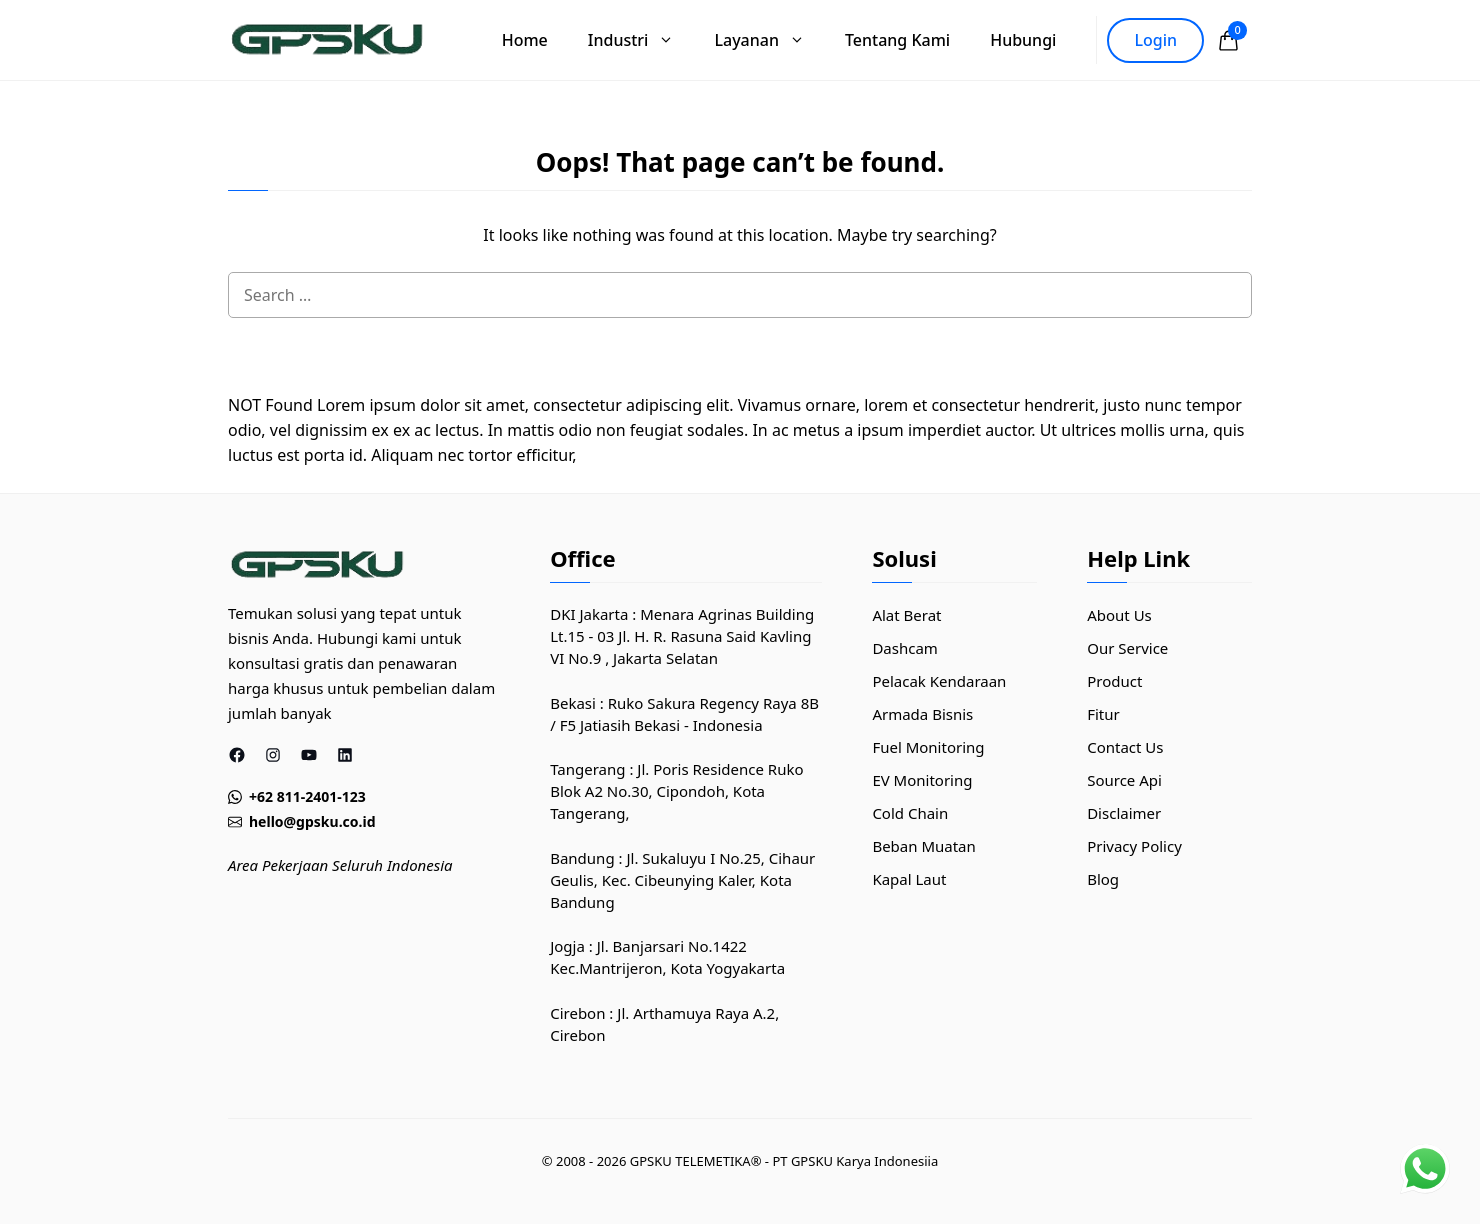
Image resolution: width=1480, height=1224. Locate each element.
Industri (641, 40)
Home (525, 40)
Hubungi (1023, 40)
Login (1155, 40)
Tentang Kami (897, 40)
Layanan (769, 40)
